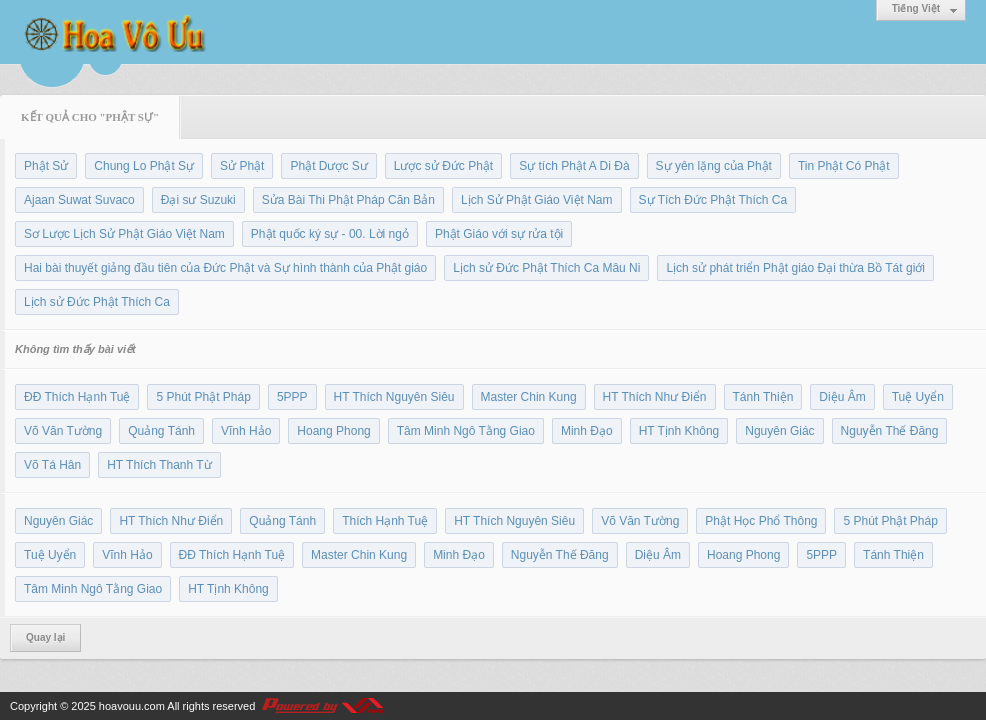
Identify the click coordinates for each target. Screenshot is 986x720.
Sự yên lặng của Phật (714, 166)
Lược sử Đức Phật (443, 166)
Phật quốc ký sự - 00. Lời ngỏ (330, 234)
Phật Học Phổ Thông (761, 521)
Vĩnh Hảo (246, 431)
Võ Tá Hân (52, 465)
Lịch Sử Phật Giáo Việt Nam (537, 200)
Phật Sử (46, 166)
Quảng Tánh (161, 431)
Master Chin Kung (529, 397)
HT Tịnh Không (679, 431)
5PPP (292, 397)
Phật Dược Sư (328, 166)
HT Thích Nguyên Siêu (394, 397)
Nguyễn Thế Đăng (890, 431)
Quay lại (45, 637)
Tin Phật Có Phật (844, 166)
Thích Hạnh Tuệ (385, 521)
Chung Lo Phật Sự (144, 166)
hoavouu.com (132, 706)
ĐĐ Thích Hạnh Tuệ (77, 397)
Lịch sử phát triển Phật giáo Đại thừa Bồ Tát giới (795, 268)
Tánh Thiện (763, 397)
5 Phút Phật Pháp (203, 397)
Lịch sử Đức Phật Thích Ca (97, 302)
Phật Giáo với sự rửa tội (499, 234)
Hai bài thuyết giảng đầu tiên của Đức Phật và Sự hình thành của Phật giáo (225, 268)
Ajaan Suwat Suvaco (79, 200)
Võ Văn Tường (63, 431)
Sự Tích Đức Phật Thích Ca (713, 200)
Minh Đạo (587, 431)
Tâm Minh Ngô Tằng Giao (466, 431)
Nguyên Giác (779, 431)
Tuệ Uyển (918, 397)
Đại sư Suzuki (198, 200)
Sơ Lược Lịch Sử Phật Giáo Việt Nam (124, 234)
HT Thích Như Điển (655, 397)
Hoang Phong (333, 431)
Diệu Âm (842, 397)
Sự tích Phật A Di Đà (574, 166)
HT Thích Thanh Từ (159, 465)
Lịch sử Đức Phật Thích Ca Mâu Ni (546, 268)
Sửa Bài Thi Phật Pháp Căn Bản (348, 200)
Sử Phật (242, 166)
